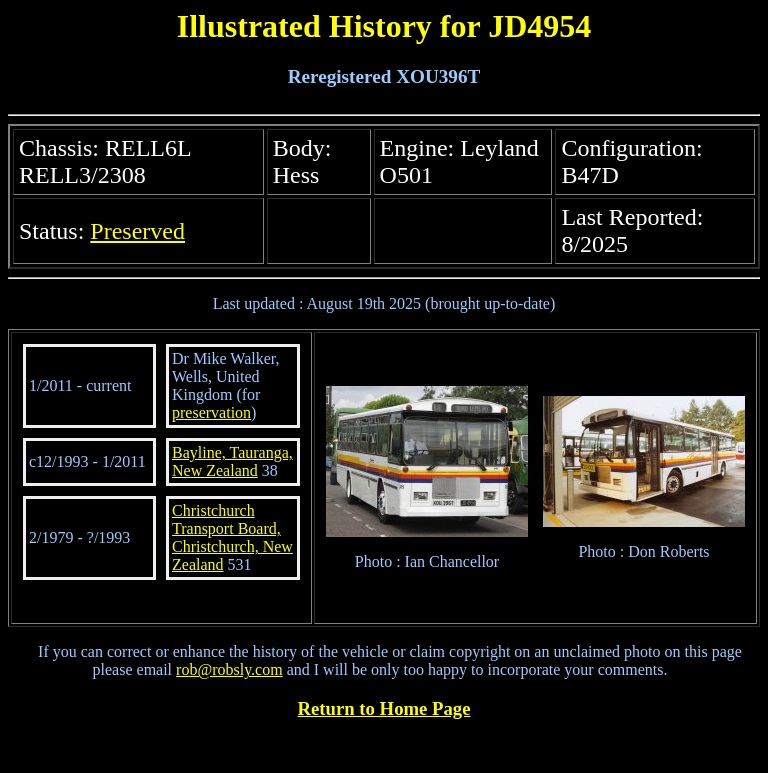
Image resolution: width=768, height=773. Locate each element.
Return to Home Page (384, 708)
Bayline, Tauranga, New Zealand (232, 461)
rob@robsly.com (229, 669)
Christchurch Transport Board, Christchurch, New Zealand (232, 537)
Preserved (137, 231)
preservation (211, 412)
